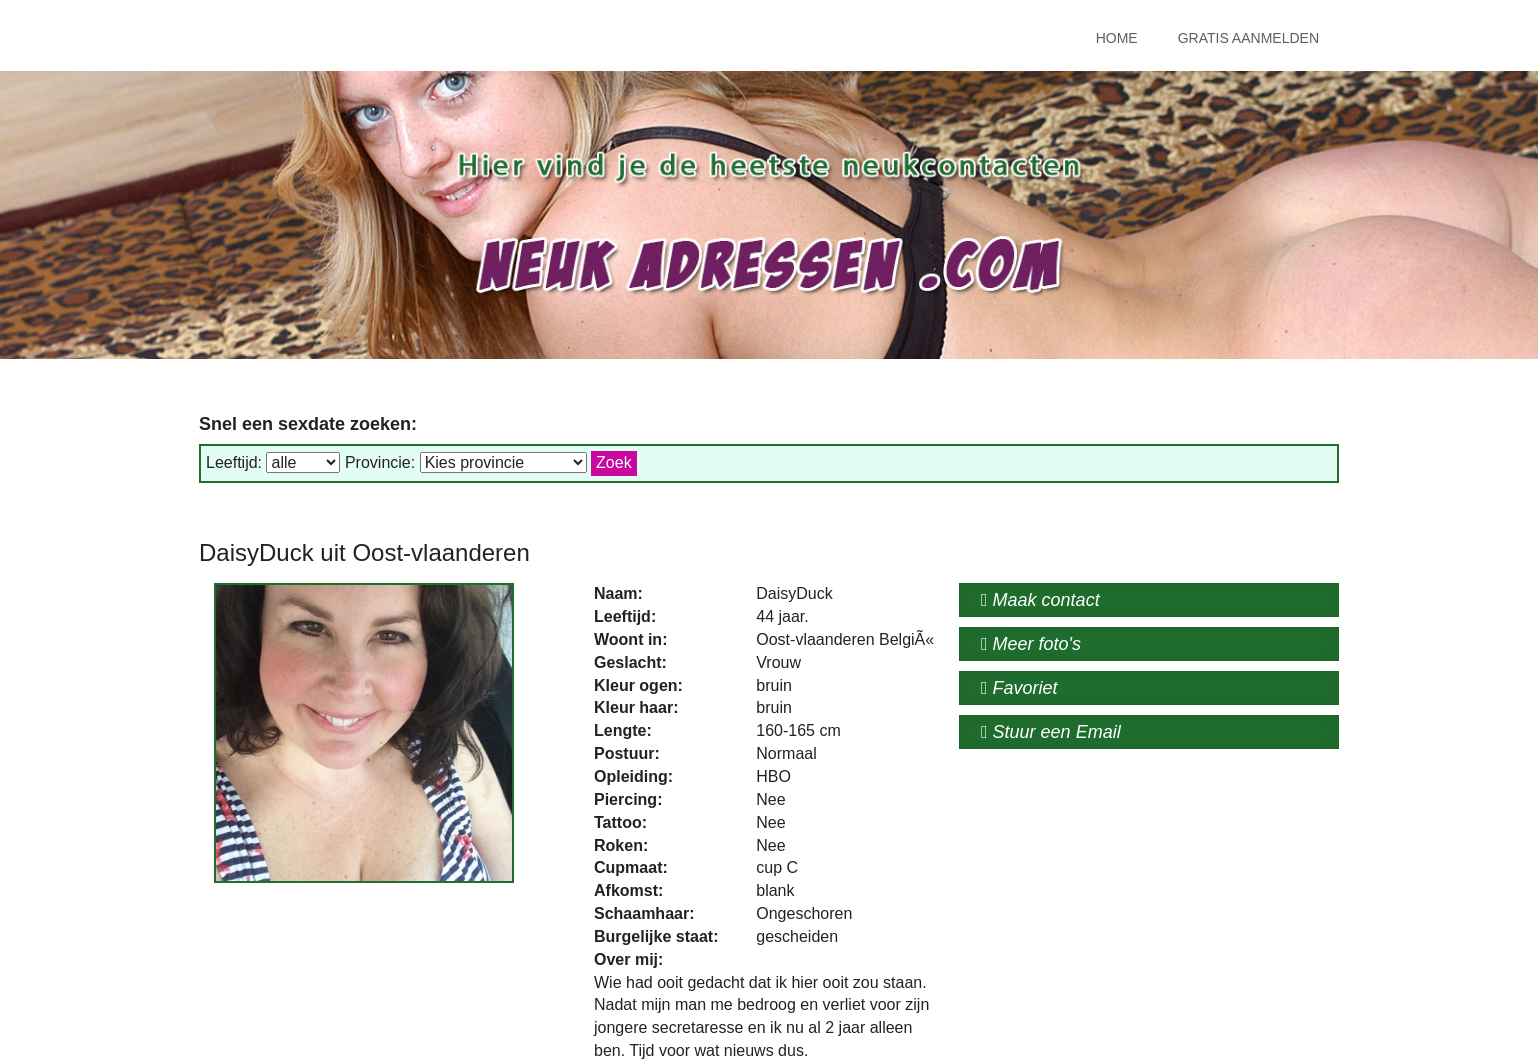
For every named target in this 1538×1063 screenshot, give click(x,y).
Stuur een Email (1051, 732)
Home (1117, 38)
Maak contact (1040, 600)
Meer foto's (1031, 644)
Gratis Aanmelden (1248, 38)
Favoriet (1019, 688)
